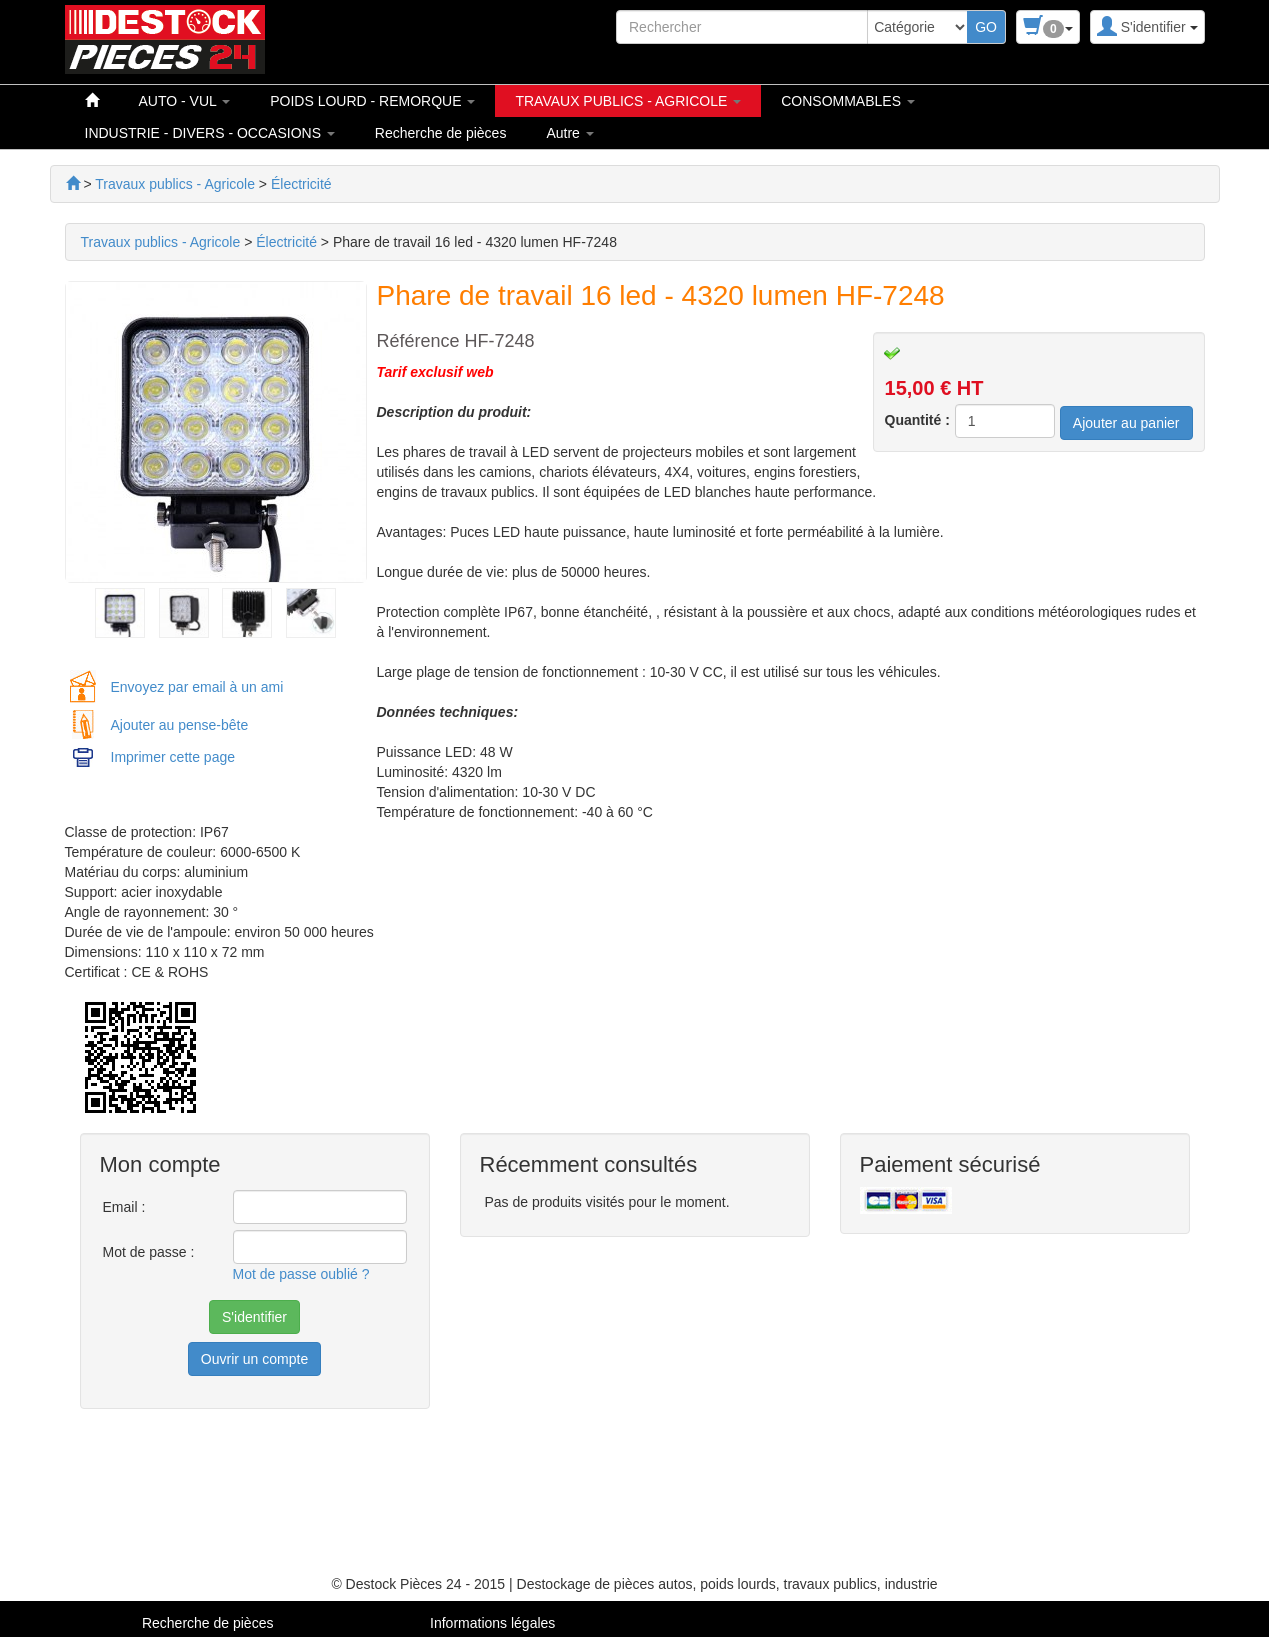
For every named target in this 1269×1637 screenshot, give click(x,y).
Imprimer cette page (173, 757)
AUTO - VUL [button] (185, 101)
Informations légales (492, 1623)
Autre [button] (569, 133)
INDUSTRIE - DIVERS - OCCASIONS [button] (210, 133)
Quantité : (917, 420)
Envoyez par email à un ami (197, 687)
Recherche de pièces (441, 133)
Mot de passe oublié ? (301, 1274)
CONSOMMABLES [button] (848, 101)
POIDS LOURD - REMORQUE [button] (372, 101)
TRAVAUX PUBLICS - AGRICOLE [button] (628, 101)
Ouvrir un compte (254, 1359)
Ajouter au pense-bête (180, 725)
